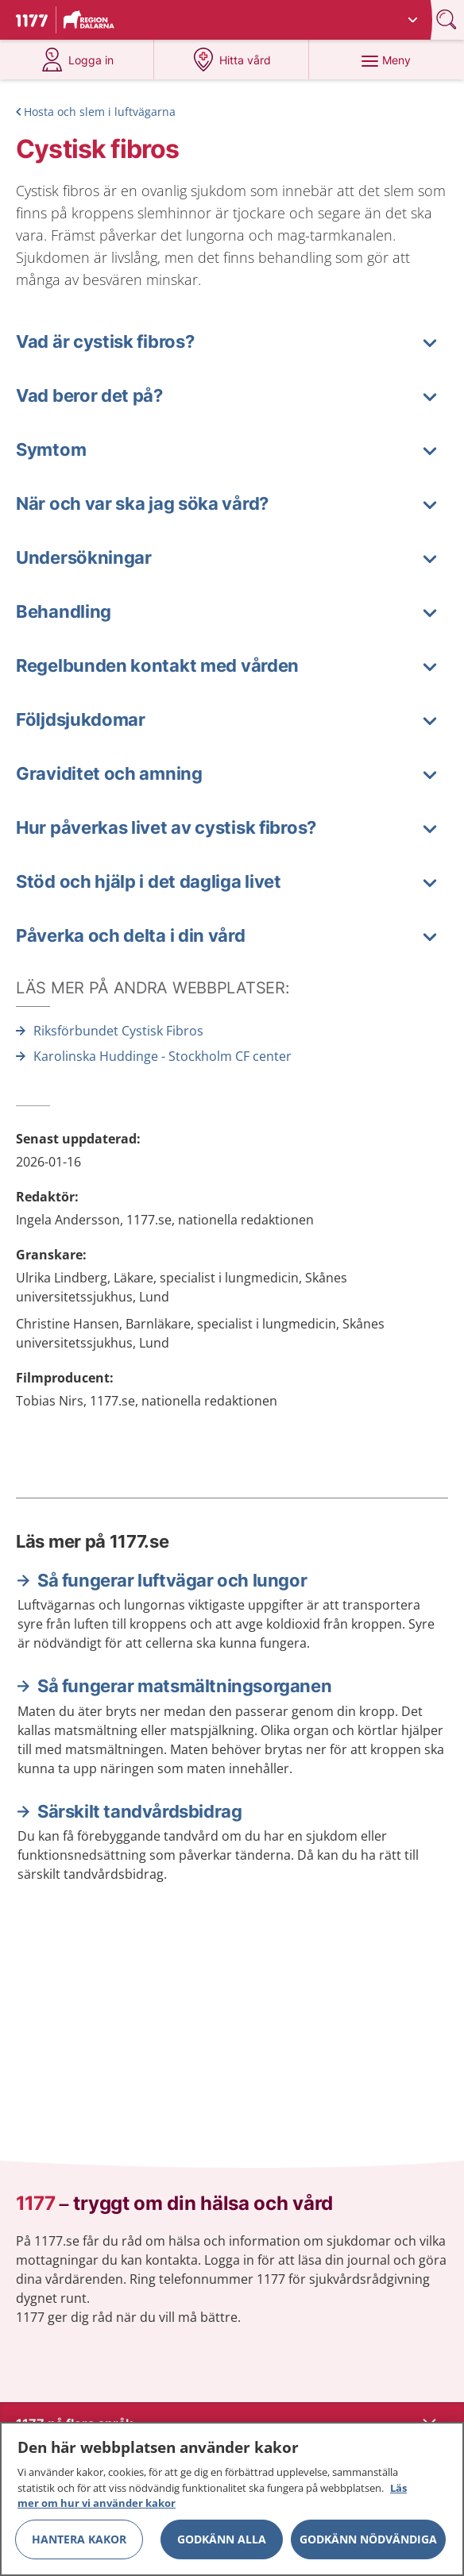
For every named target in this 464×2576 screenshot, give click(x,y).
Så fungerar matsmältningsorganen (184, 1686)
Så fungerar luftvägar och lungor (172, 1580)
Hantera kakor (79, 2539)
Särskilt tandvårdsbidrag (139, 1811)
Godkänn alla (221, 2539)
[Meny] (386, 59)
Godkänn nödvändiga (368, 2539)
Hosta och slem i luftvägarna (100, 111)
